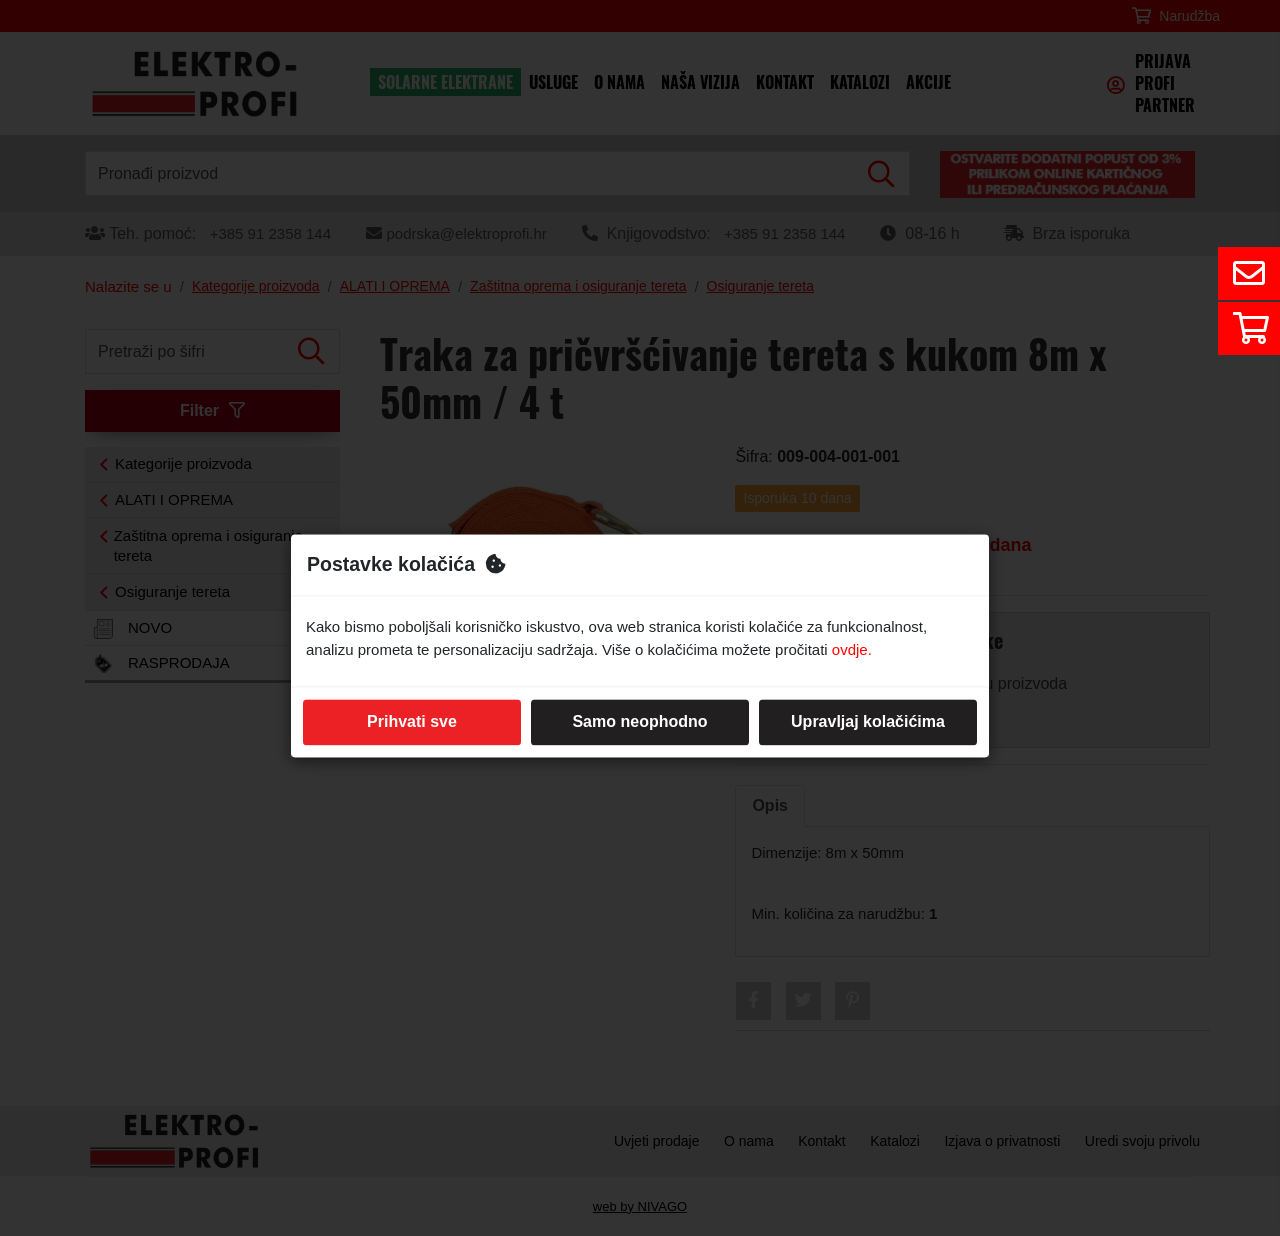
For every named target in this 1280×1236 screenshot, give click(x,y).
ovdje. (852, 649)
